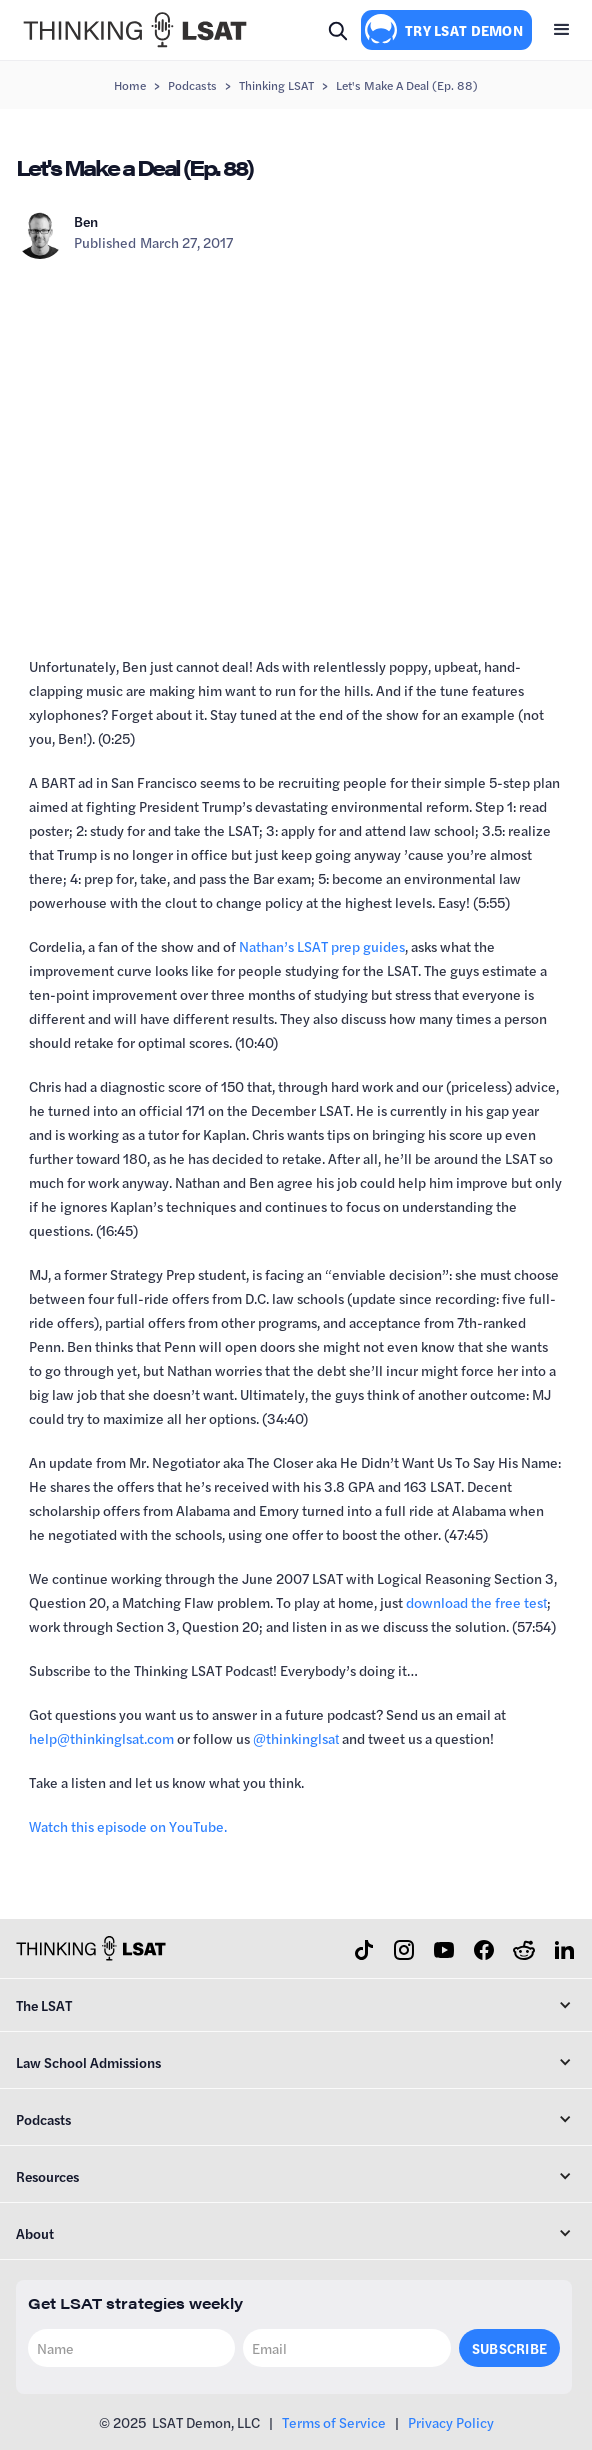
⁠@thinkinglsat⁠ (296, 1738)
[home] (130, 30)
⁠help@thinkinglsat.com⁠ (101, 1738)
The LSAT (44, 2005)
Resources (47, 2176)
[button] (562, 30)
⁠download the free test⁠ (476, 1602)
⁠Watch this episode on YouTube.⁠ (128, 1826)
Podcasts (192, 85)
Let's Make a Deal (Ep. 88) (407, 85)
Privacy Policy (451, 2422)
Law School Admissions (88, 2062)
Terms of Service (334, 2422)
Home (130, 85)
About (35, 2233)
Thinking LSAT (276, 85)
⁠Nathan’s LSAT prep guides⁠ (322, 946)
